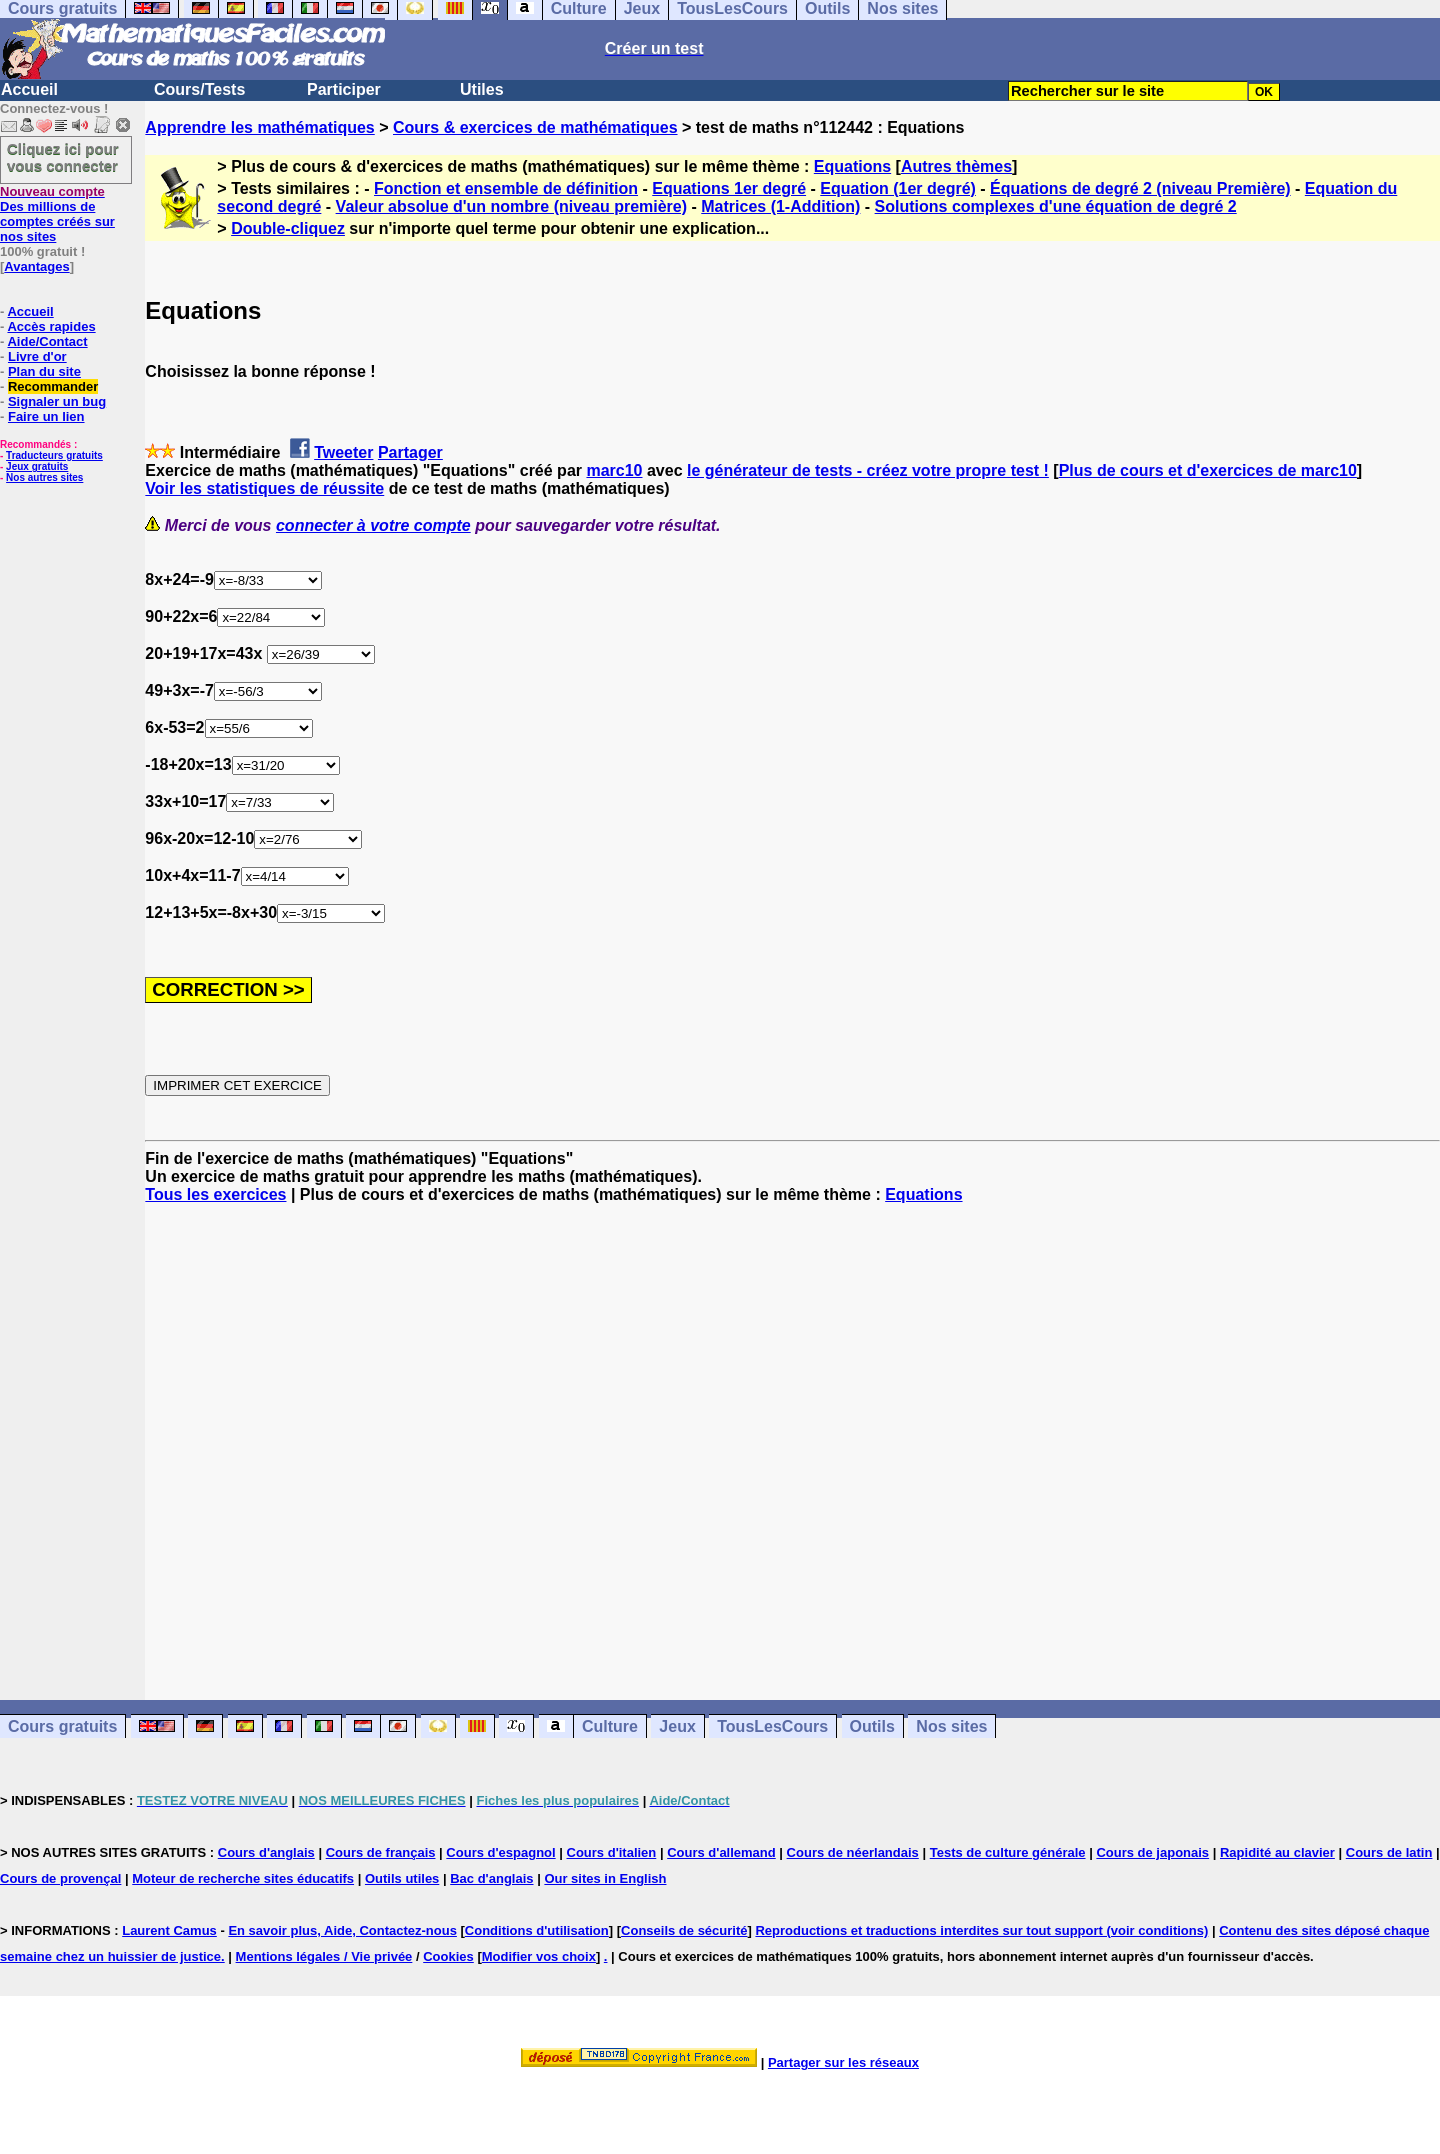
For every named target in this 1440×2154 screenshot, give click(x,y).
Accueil (29, 89)
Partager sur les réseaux (843, 2062)
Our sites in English (605, 1878)
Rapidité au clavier (1277, 1852)
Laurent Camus (169, 1930)
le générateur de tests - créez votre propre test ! (868, 470)
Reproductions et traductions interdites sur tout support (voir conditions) (981, 1930)
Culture (610, 1726)
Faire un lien (46, 416)
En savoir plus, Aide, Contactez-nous (342, 1930)
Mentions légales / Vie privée (324, 1956)
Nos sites (951, 1726)
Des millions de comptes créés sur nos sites (57, 214)
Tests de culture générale (1008, 1852)
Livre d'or (37, 356)
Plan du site (44, 371)
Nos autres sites (44, 477)
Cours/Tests (199, 89)
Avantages (36, 266)
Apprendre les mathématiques (259, 127)
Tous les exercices (215, 1194)
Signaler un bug (57, 401)
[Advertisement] (793, 1434)
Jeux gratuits (37, 466)
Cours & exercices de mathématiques (535, 127)
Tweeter (343, 452)
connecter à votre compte (373, 525)
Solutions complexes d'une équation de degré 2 (1056, 206)
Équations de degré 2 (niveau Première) (1140, 188)
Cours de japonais (1152, 1852)
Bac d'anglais (491, 1878)
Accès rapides (51, 326)
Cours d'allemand (721, 1852)
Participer (344, 89)
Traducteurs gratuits (54, 455)
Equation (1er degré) (898, 188)
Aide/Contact (47, 341)
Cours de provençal (60, 1878)
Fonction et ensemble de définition (506, 188)
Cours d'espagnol (500, 1852)
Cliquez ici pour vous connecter (63, 157)
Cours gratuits (62, 1726)
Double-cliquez (288, 228)
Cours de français (381, 1852)
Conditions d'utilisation (537, 1930)
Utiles (482, 89)
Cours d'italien (612, 1852)
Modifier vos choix (539, 1956)
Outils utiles (402, 1878)
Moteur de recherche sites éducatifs (243, 1878)
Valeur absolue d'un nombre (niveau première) (511, 206)
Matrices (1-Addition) (780, 206)
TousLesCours (772, 1726)
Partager (410, 452)
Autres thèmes (956, 166)
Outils (872, 1726)
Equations (852, 166)
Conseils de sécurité (684, 1930)
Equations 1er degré (729, 188)
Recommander (53, 386)
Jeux (677, 1726)
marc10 (614, 470)
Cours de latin (1389, 1852)
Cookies (448, 1956)
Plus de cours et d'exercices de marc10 (1208, 470)
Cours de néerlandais (853, 1852)
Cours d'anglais (266, 1852)
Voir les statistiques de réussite (264, 488)
